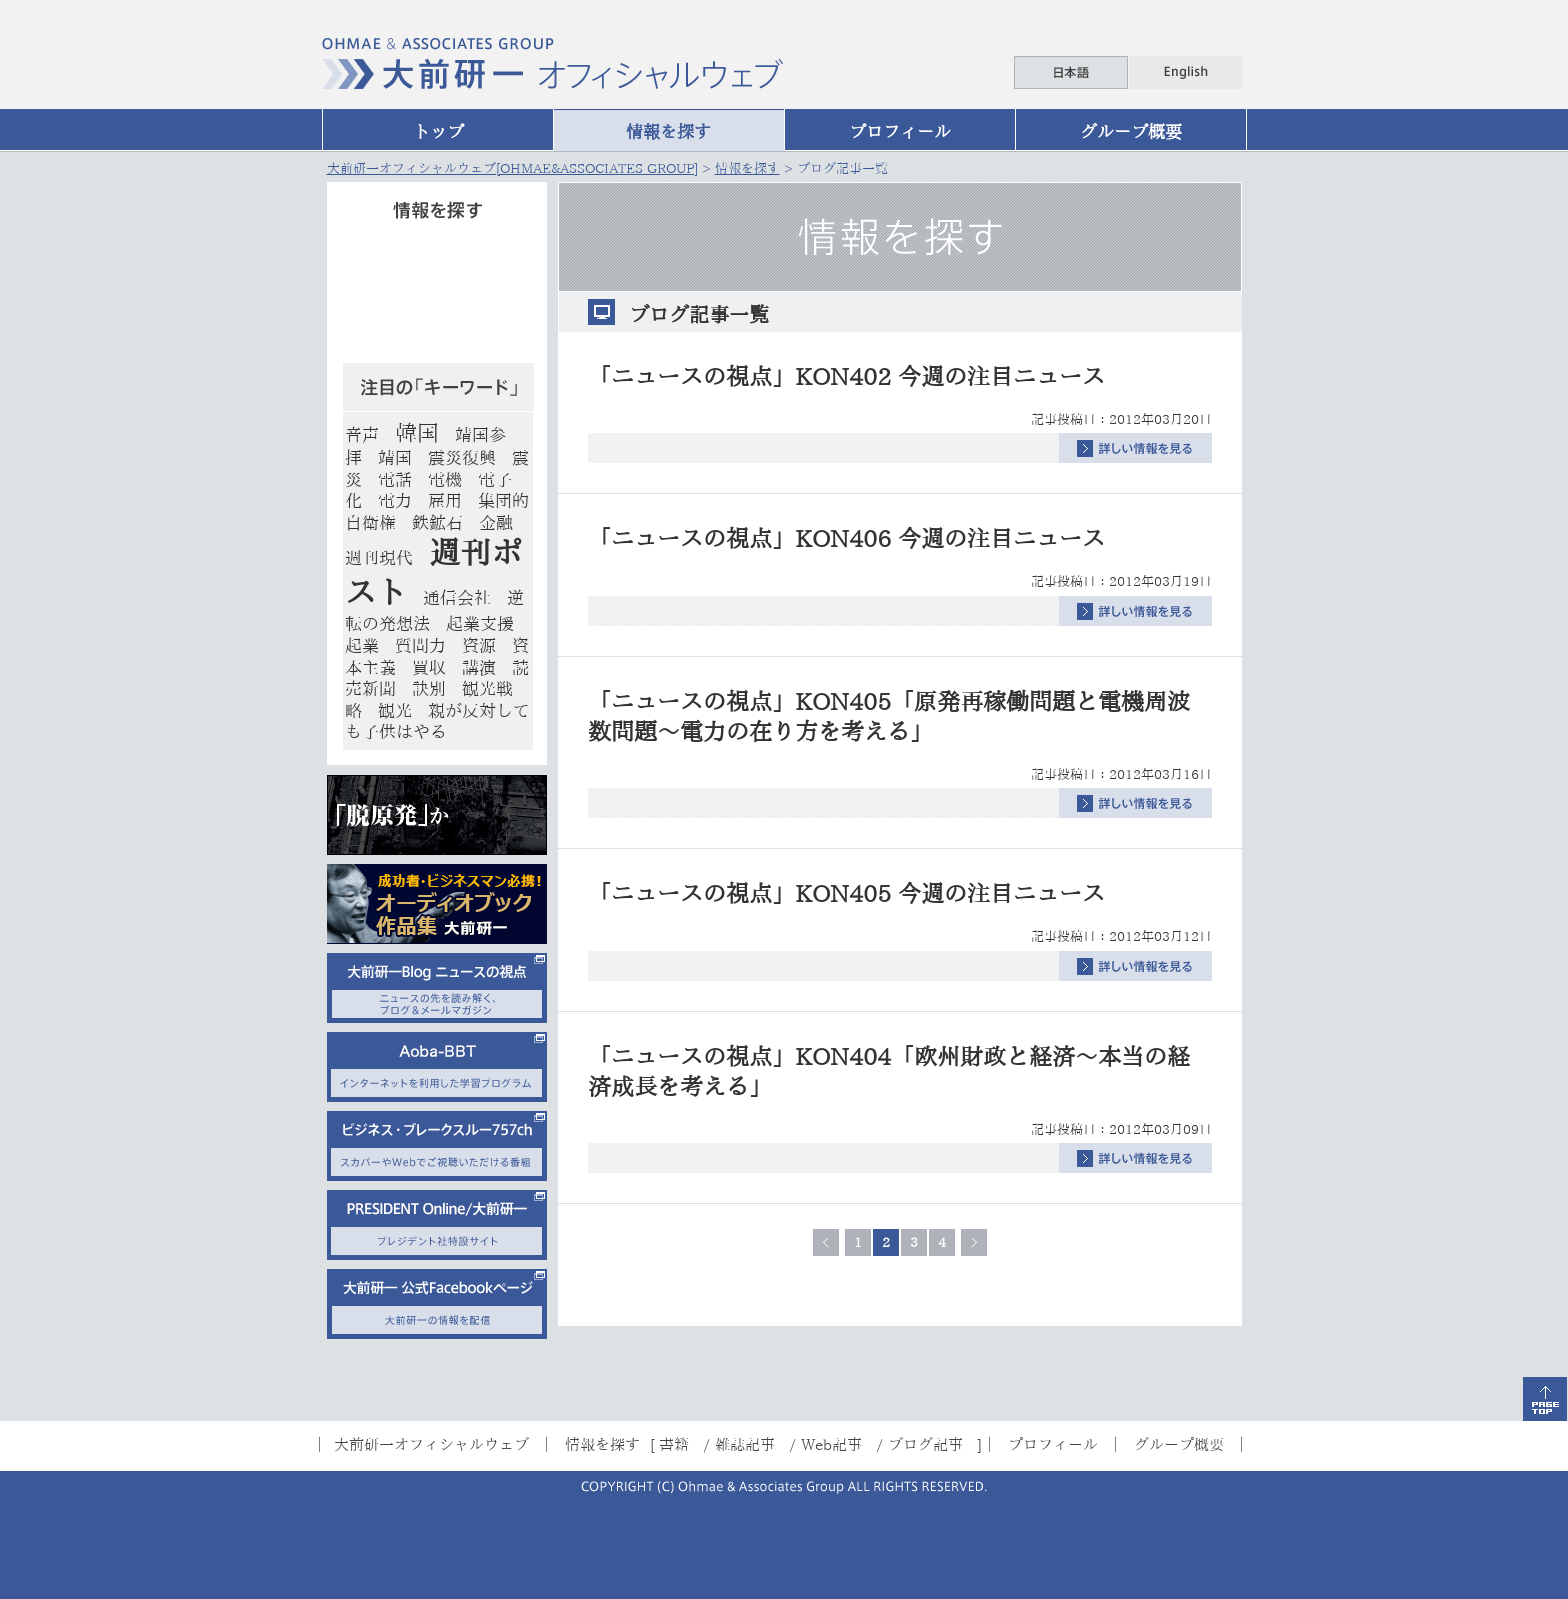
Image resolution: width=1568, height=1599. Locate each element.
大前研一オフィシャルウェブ (431, 1444)
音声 (362, 434)
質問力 (420, 645)
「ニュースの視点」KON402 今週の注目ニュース (846, 376)
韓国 (417, 433)
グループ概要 (1131, 131)
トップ (438, 131)
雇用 (445, 500)
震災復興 (462, 457)
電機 (445, 479)
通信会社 (457, 597)
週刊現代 (379, 557)
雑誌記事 (745, 1444)
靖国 (395, 457)
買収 (429, 667)
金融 (496, 522)
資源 (479, 645)
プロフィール (900, 131)
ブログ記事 (925, 1444)
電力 (395, 500)
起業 (362, 645)
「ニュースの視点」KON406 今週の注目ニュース (846, 538)
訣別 (429, 688)
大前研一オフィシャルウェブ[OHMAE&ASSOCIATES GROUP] (512, 168)
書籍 (674, 1444)
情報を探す (668, 131)
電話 (395, 479)
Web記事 (831, 1444)
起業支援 (480, 623)
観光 (395, 710)
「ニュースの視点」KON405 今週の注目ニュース (846, 893)
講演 (479, 667)
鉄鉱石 (437, 522)
